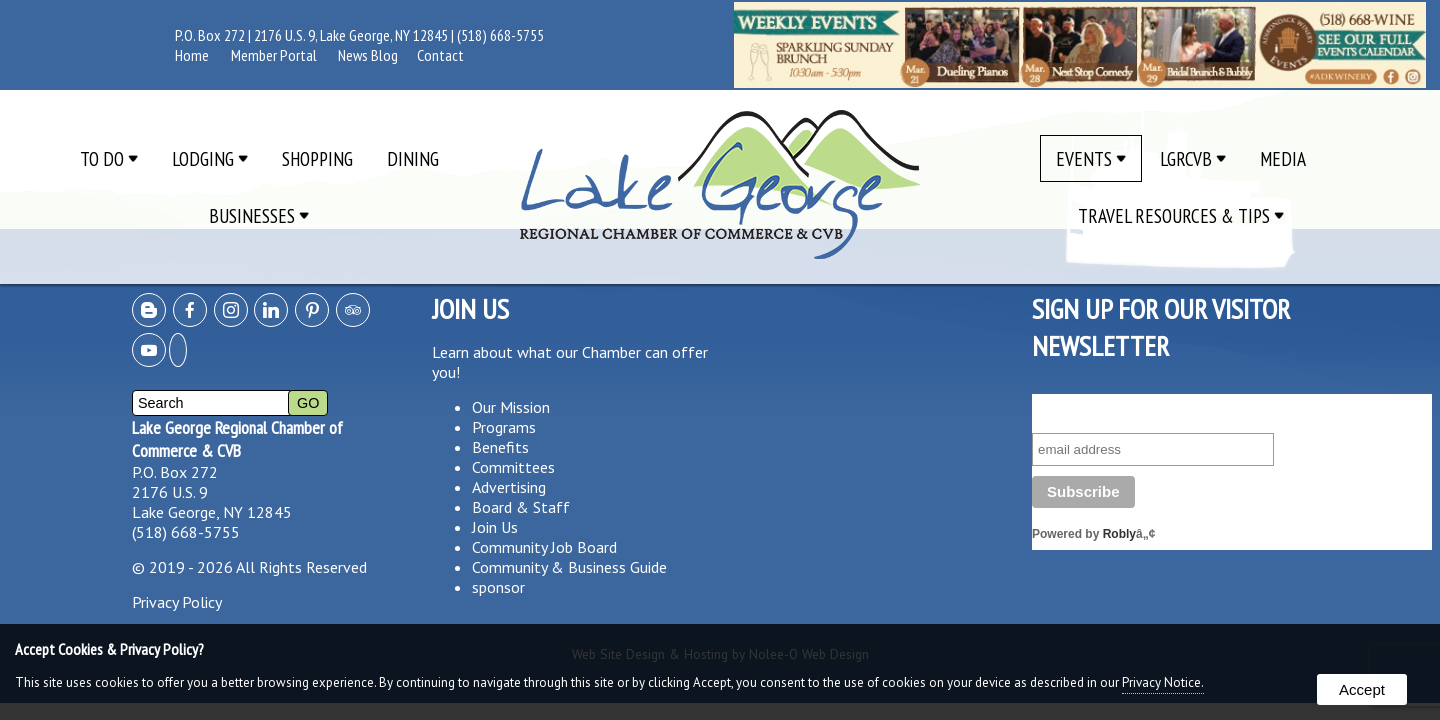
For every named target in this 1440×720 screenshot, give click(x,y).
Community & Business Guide (569, 567)
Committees (513, 467)
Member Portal (274, 55)
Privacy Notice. (1163, 682)
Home (192, 55)
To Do (109, 158)
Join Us (495, 527)
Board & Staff (521, 507)
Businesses (259, 215)
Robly (1119, 534)
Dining (413, 158)
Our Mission (511, 407)
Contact (440, 55)
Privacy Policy (177, 602)
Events (1091, 158)
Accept (1362, 689)
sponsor (498, 587)
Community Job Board (544, 547)
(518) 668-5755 (500, 35)
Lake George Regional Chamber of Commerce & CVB (237, 439)
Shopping (317, 158)
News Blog (368, 55)
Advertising (509, 487)
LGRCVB (1193, 158)
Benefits (500, 447)
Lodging (210, 158)
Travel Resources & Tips (1181, 215)
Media (1283, 158)
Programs (504, 427)
